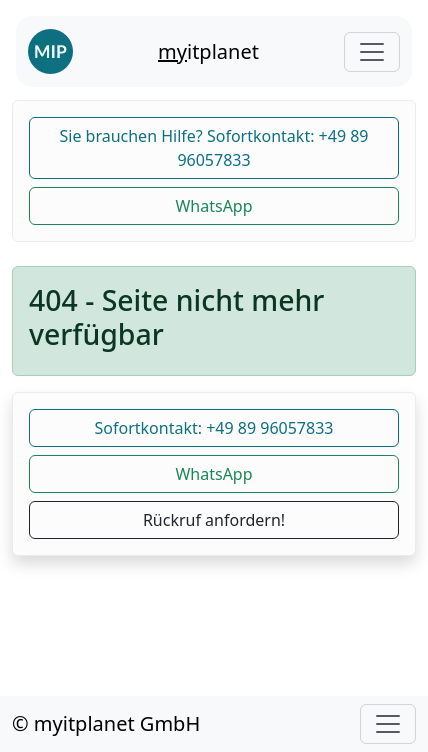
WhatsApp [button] (213, 206)
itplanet (208, 51)
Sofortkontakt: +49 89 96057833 (214, 428)
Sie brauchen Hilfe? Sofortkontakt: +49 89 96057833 (213, 148)
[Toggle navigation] (372, 52)
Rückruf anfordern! (214, 520)
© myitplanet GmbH (106, 723)
